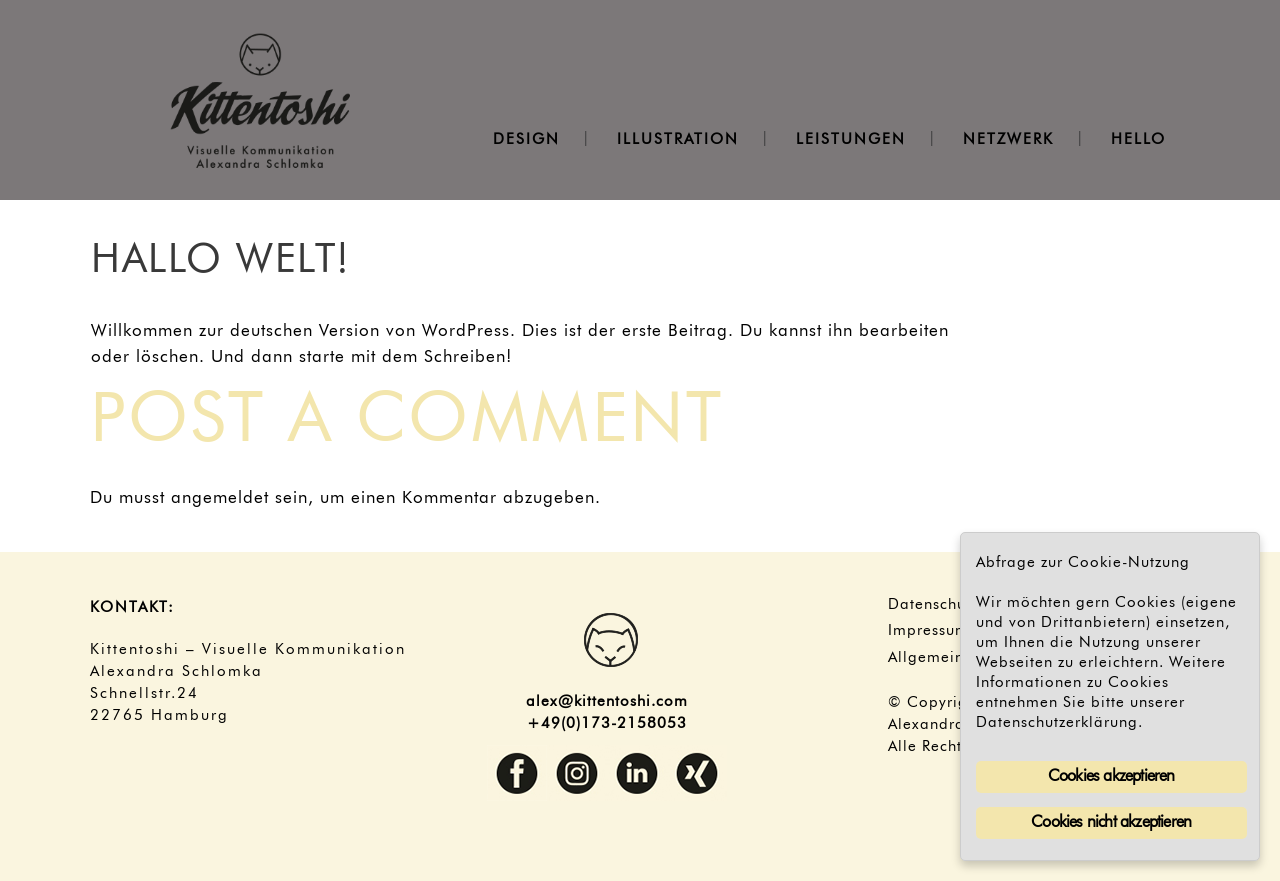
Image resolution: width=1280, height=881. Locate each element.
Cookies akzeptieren (1111, 777)
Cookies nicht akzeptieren (1111, 823)
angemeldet (220, 498)
